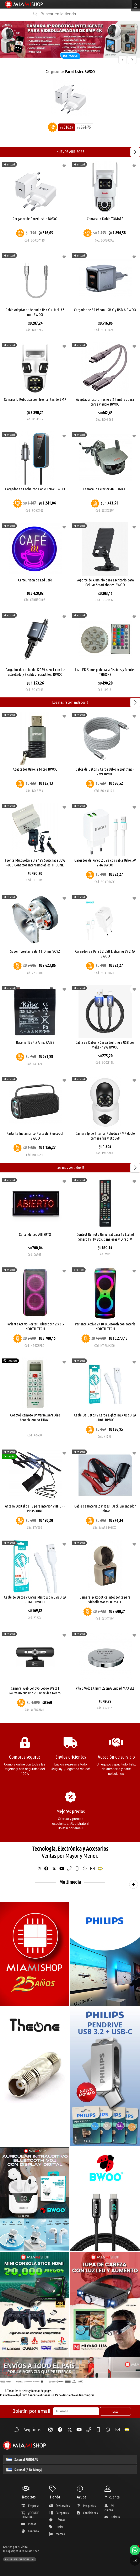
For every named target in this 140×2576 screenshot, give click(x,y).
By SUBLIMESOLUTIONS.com (19, 2559)
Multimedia (70, 1882)
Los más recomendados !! (70, 702)
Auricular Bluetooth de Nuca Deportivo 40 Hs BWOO (70, 71)
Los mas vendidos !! (70, 1167)
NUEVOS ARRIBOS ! (70, 151)
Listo (115, 2411)
